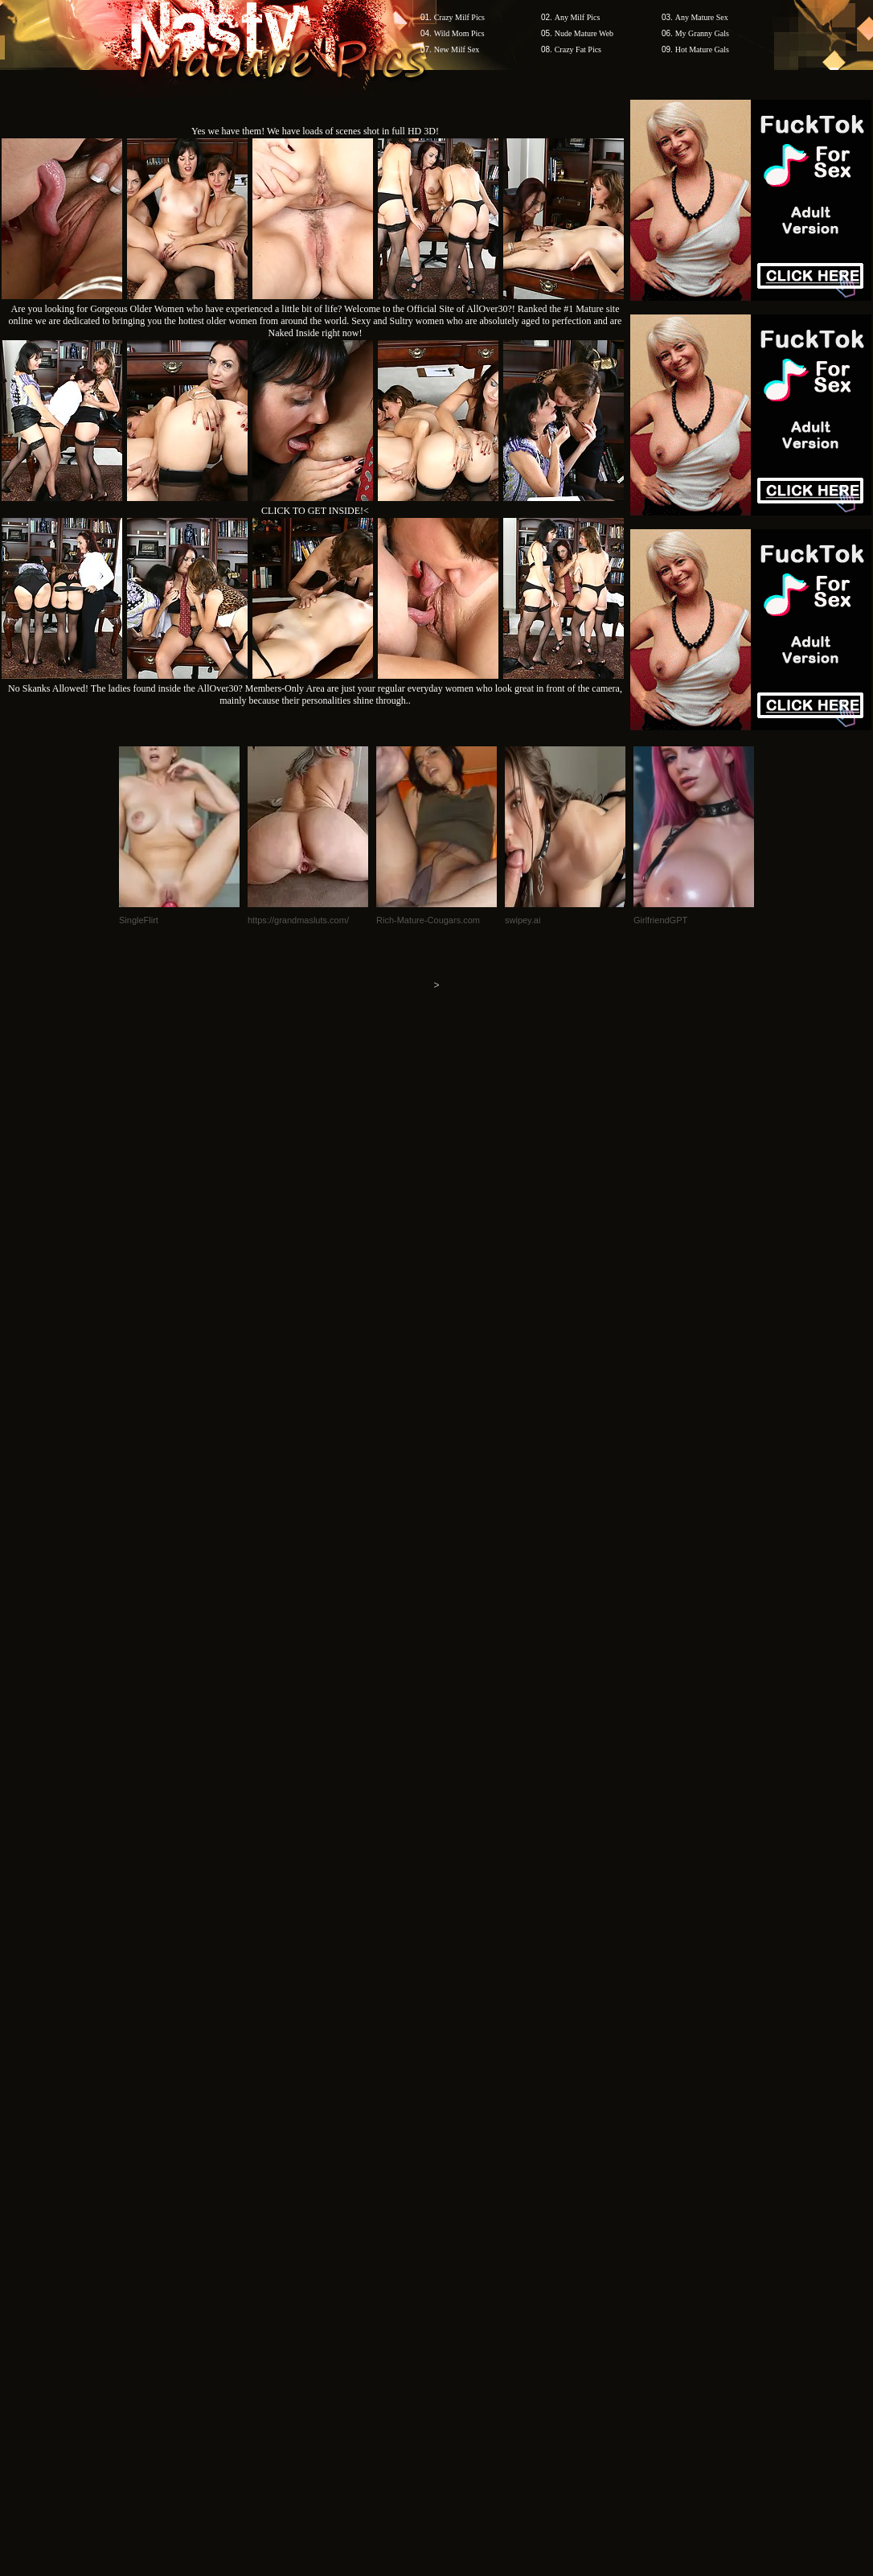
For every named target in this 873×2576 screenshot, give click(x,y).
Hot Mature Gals (702, 49)
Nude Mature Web (584, 33)
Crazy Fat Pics (578, 49)
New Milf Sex (457, 49)
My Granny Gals (702, 33)
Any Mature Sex (701, 17)
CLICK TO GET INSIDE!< (315, 510)
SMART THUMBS (465, 2092)
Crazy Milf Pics (459, 17)
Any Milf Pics (577, 17)
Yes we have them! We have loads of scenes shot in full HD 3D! (315, 131)
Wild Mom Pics (459, 33)
